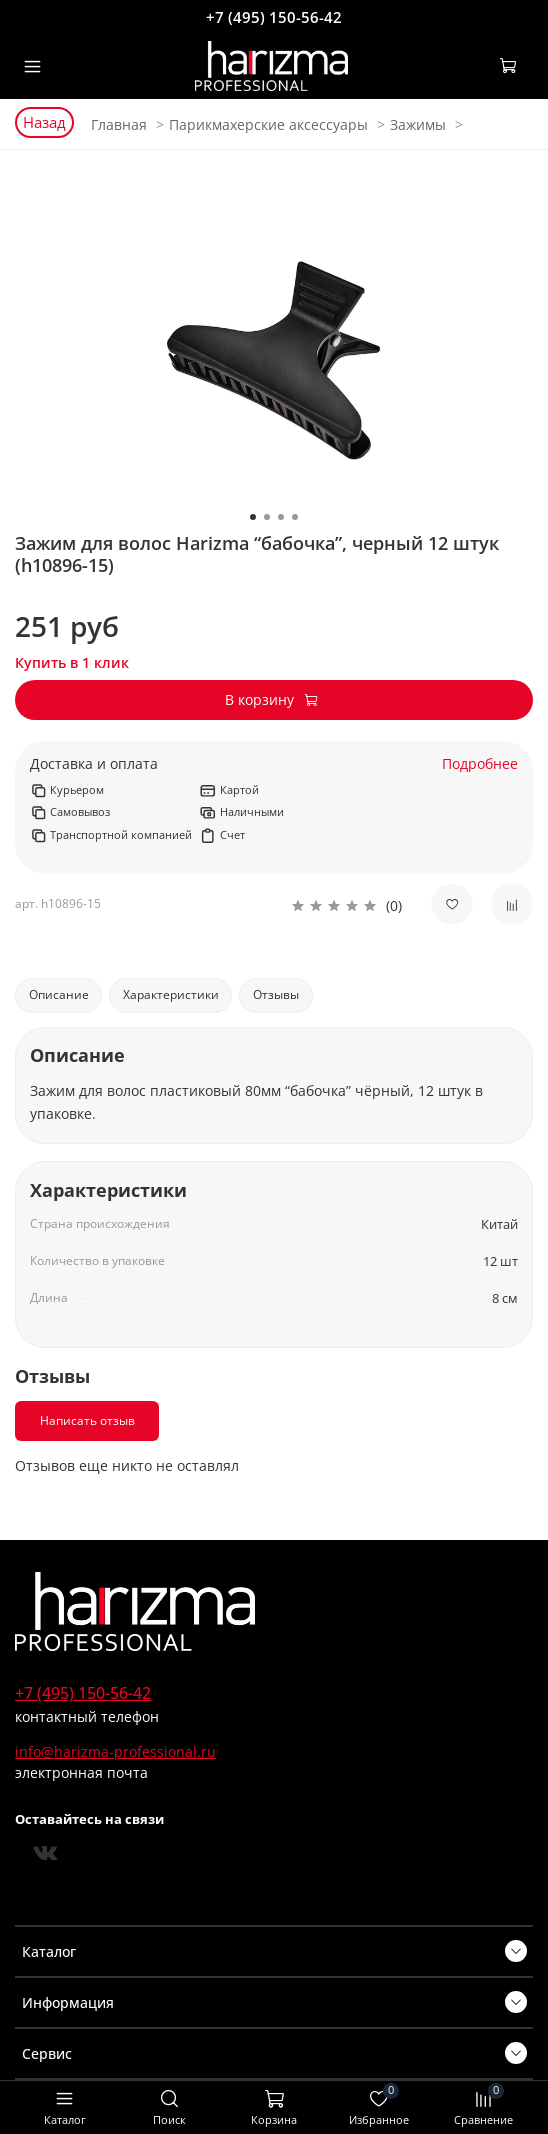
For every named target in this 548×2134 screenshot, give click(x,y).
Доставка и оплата (94, 764)
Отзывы (276, 994)
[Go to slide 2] (267, 517)
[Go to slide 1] (253, 517)
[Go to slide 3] (281, 517)
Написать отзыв (87, 1420)
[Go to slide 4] (295, 517)
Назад (44, 122)
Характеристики (171, 994)
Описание (59, 994)
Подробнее (480, 764)
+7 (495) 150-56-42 (274, 17)
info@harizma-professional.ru (115, 1751)
